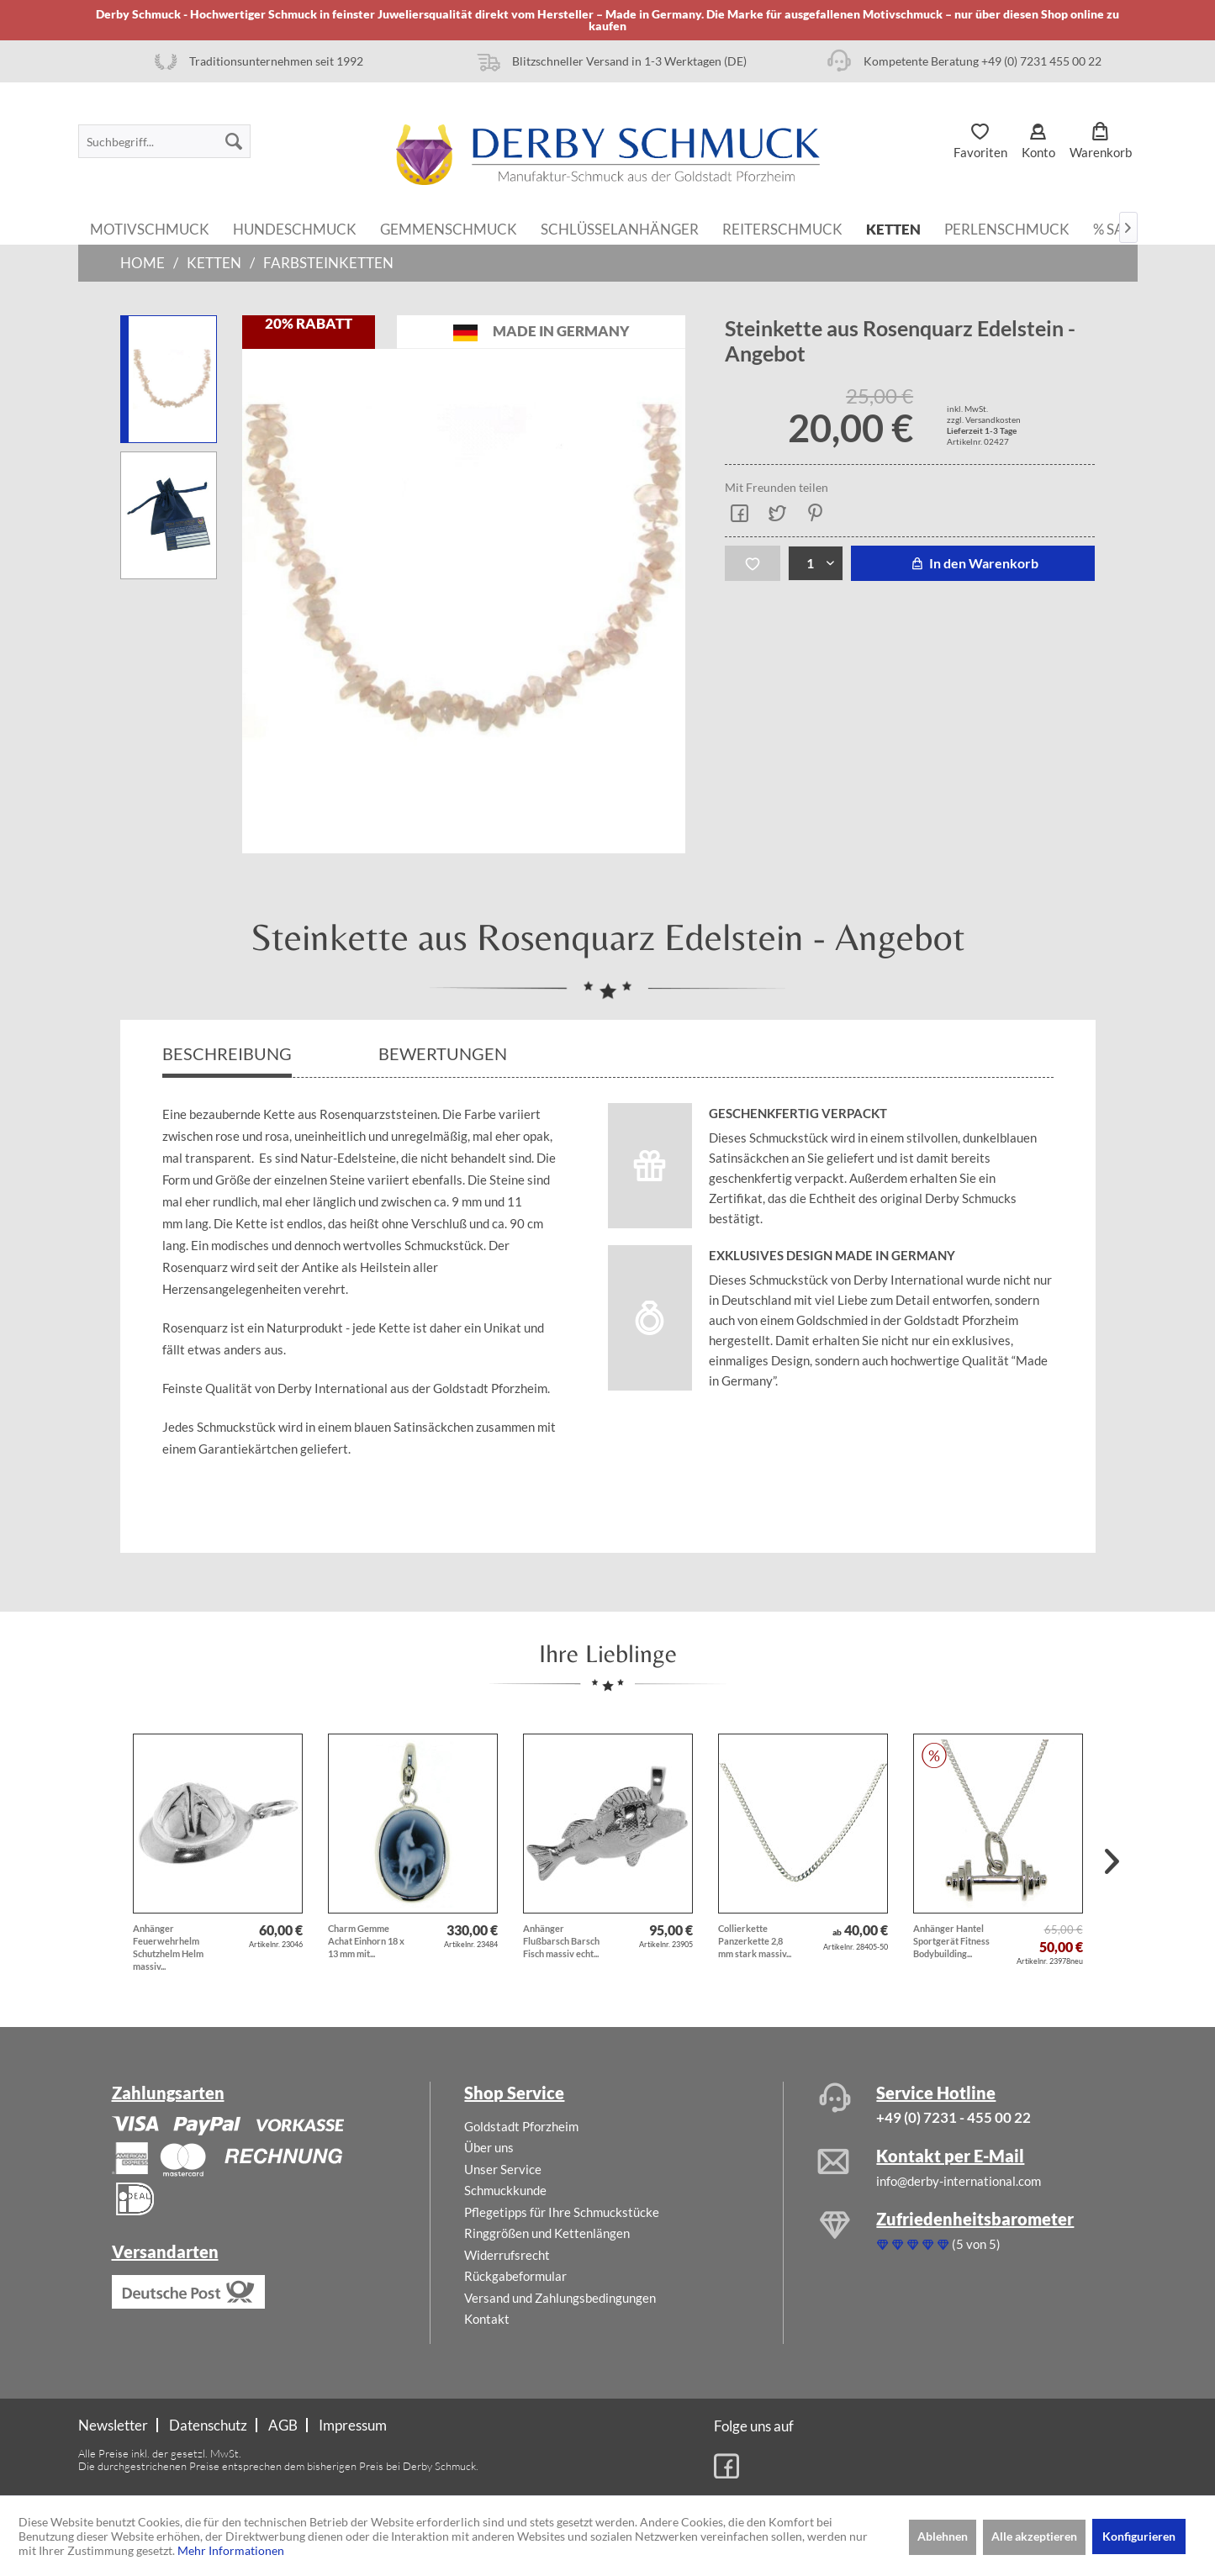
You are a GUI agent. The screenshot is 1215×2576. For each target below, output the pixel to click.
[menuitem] (164, 141)
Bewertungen (444, 1053)
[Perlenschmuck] (1006, 228)
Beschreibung (227, 1053)
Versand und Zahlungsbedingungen (560, 2297)
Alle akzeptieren (1034, 2536)
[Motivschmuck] (149, 228)
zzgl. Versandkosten (984, 419)
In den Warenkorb (972, 563)
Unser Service (502, 2169)
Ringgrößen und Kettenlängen (547, 2233)
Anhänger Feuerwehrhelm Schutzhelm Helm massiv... (168, 1947)
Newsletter (113, 2425)
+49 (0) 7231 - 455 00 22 (953, 2117)
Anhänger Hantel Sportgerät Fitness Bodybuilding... (951, 1941)
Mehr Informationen (230, 2550)
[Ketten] (893, 228)
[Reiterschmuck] (782, 228)
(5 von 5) (938, 2243)
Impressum (353, 2425)
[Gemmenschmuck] (448, 228)
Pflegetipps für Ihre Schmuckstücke (561, 2212)
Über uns (489, 2147)
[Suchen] (234, 141)
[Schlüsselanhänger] (620, 228)
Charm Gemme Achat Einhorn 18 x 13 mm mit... (366, 1941)
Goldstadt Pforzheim (521, 2126)
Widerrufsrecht (507, 2254)
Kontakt (487, 2318)
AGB (283, 2425)
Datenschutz (208, 2425)
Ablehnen (942, 2536)
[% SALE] (1116, 228)
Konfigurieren (1138, 2536)
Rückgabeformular (515, 2275)
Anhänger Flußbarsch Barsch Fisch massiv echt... (561, 1941)
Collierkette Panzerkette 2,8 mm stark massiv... (754, 1941)
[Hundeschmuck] (294, 228)
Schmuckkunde (505, 2190)
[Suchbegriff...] (164, 141)
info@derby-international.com (958, 2180)
